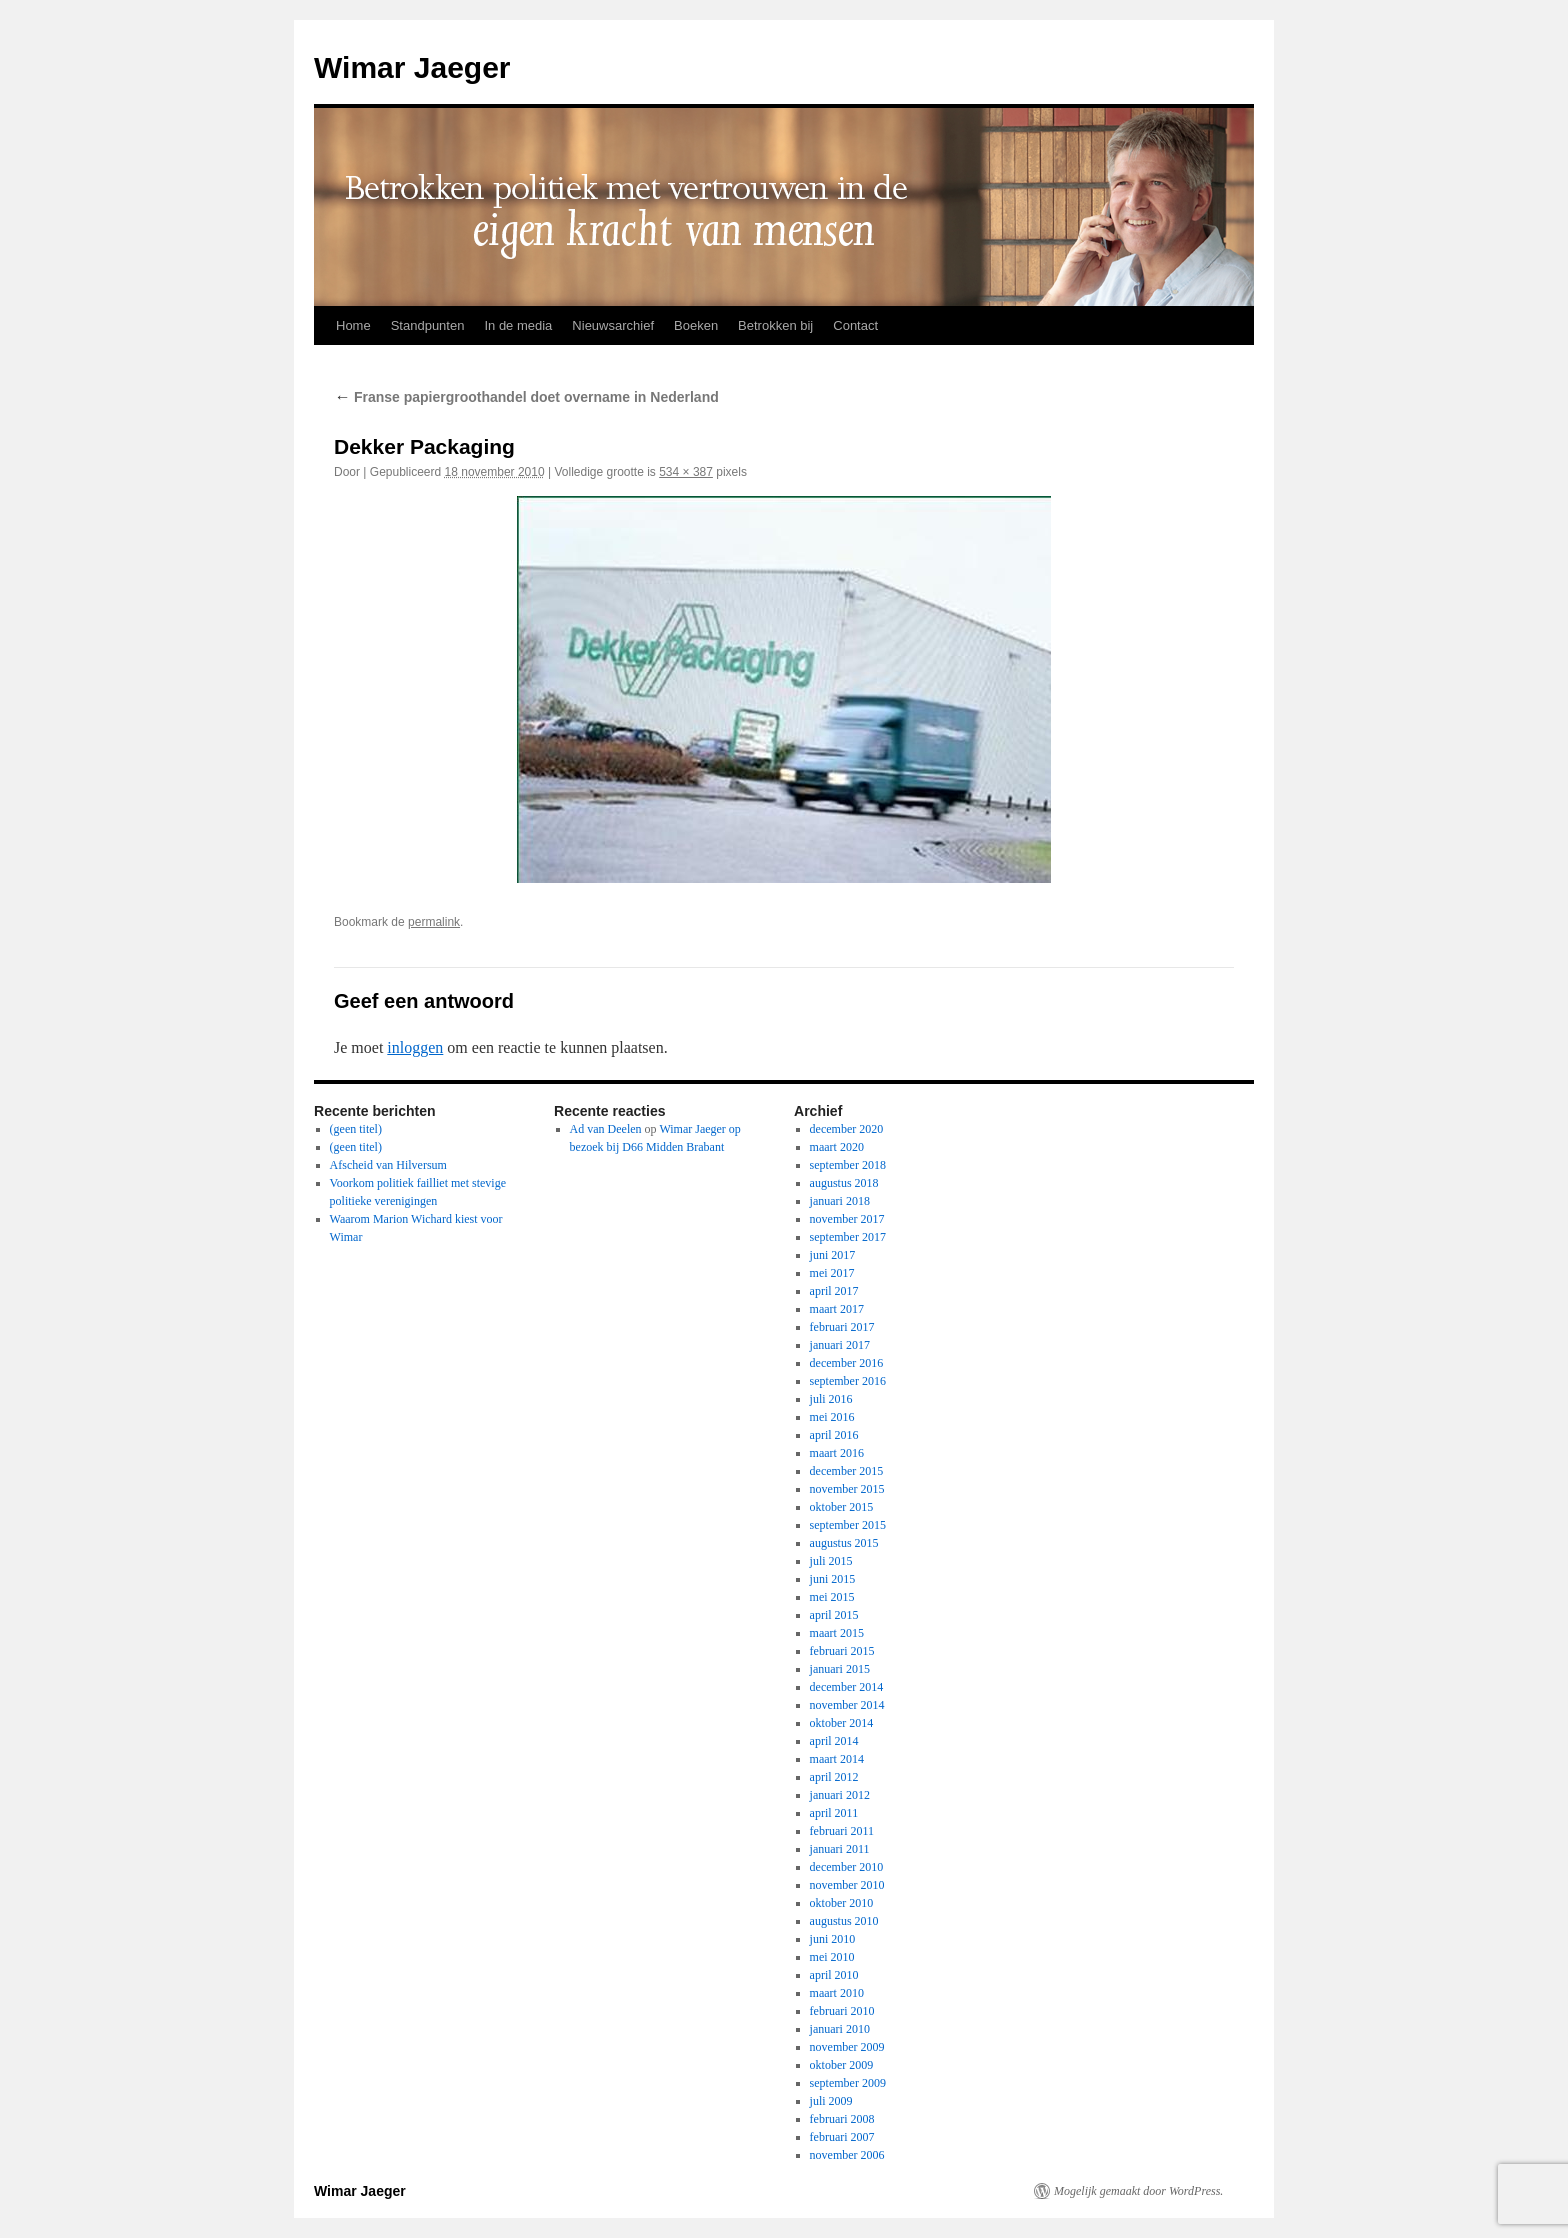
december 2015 (847, 1471)
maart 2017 (837, 1309)
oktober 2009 (842, 2065)
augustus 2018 (844, 1183)
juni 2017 (833, 1255)
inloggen (415, 1047)
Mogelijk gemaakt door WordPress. (1138, 2191)
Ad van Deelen (606, 1129)
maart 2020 (837, 1147)
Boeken (696, 325)
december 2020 (847, 1129)
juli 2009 (831, 2101)
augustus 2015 (844, 1543)
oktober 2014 (842, 1723)
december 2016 (847, 1363)
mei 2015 (832, 1597)
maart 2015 (837, 1633)
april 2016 (834, 1435)
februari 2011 (842, 1831)
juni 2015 (833, 1579)
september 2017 (848, 1237)
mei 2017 (832, 1273)
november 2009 (847, 2047)
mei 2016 (832, 1417)
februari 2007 (842, 2137)
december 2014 (847, 1687)
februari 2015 (842, 1651)
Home (353, 325)
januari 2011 (840, 1849)
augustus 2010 (844, 1921)
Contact (855, 325)
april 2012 (834, 1777)
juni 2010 (833, 1939)
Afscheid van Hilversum (388, 1165)
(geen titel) (356, 1129)
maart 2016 (837, 1453)
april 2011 (834, 1813)
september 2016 (848, 1381)
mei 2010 (832, 1957)
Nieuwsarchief (613, 325)
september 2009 (848, 2083)
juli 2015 (831, 1561)
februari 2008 (842, 2119)
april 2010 (834, 1975)
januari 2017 (840, 1345)
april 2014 (834, 1741)
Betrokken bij (775, 325)
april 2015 (834, 1615)
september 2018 (848, 1165)
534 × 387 (686, 472)
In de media (518, 325)
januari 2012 (840, 1795)
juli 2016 (831, 1399)
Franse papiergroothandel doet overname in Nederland (526, 397)
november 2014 (847, 1705)
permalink (434, 922)
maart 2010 (837, 1993)
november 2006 (847, 2155)
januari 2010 (840, 2029)
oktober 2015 (842, 1507)
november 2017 (847, 1219)
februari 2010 (842, 2011)
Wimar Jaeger (412, 67)
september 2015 (848, 1525)
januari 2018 (840, 1201)
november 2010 (847, 1885)
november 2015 (847, 1489)
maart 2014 (837, 1759)
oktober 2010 (842, 1903)
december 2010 (847, 1867)
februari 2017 (842, 1327)
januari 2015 (840, 1669)
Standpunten (428, 325)
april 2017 (834, 1291)
